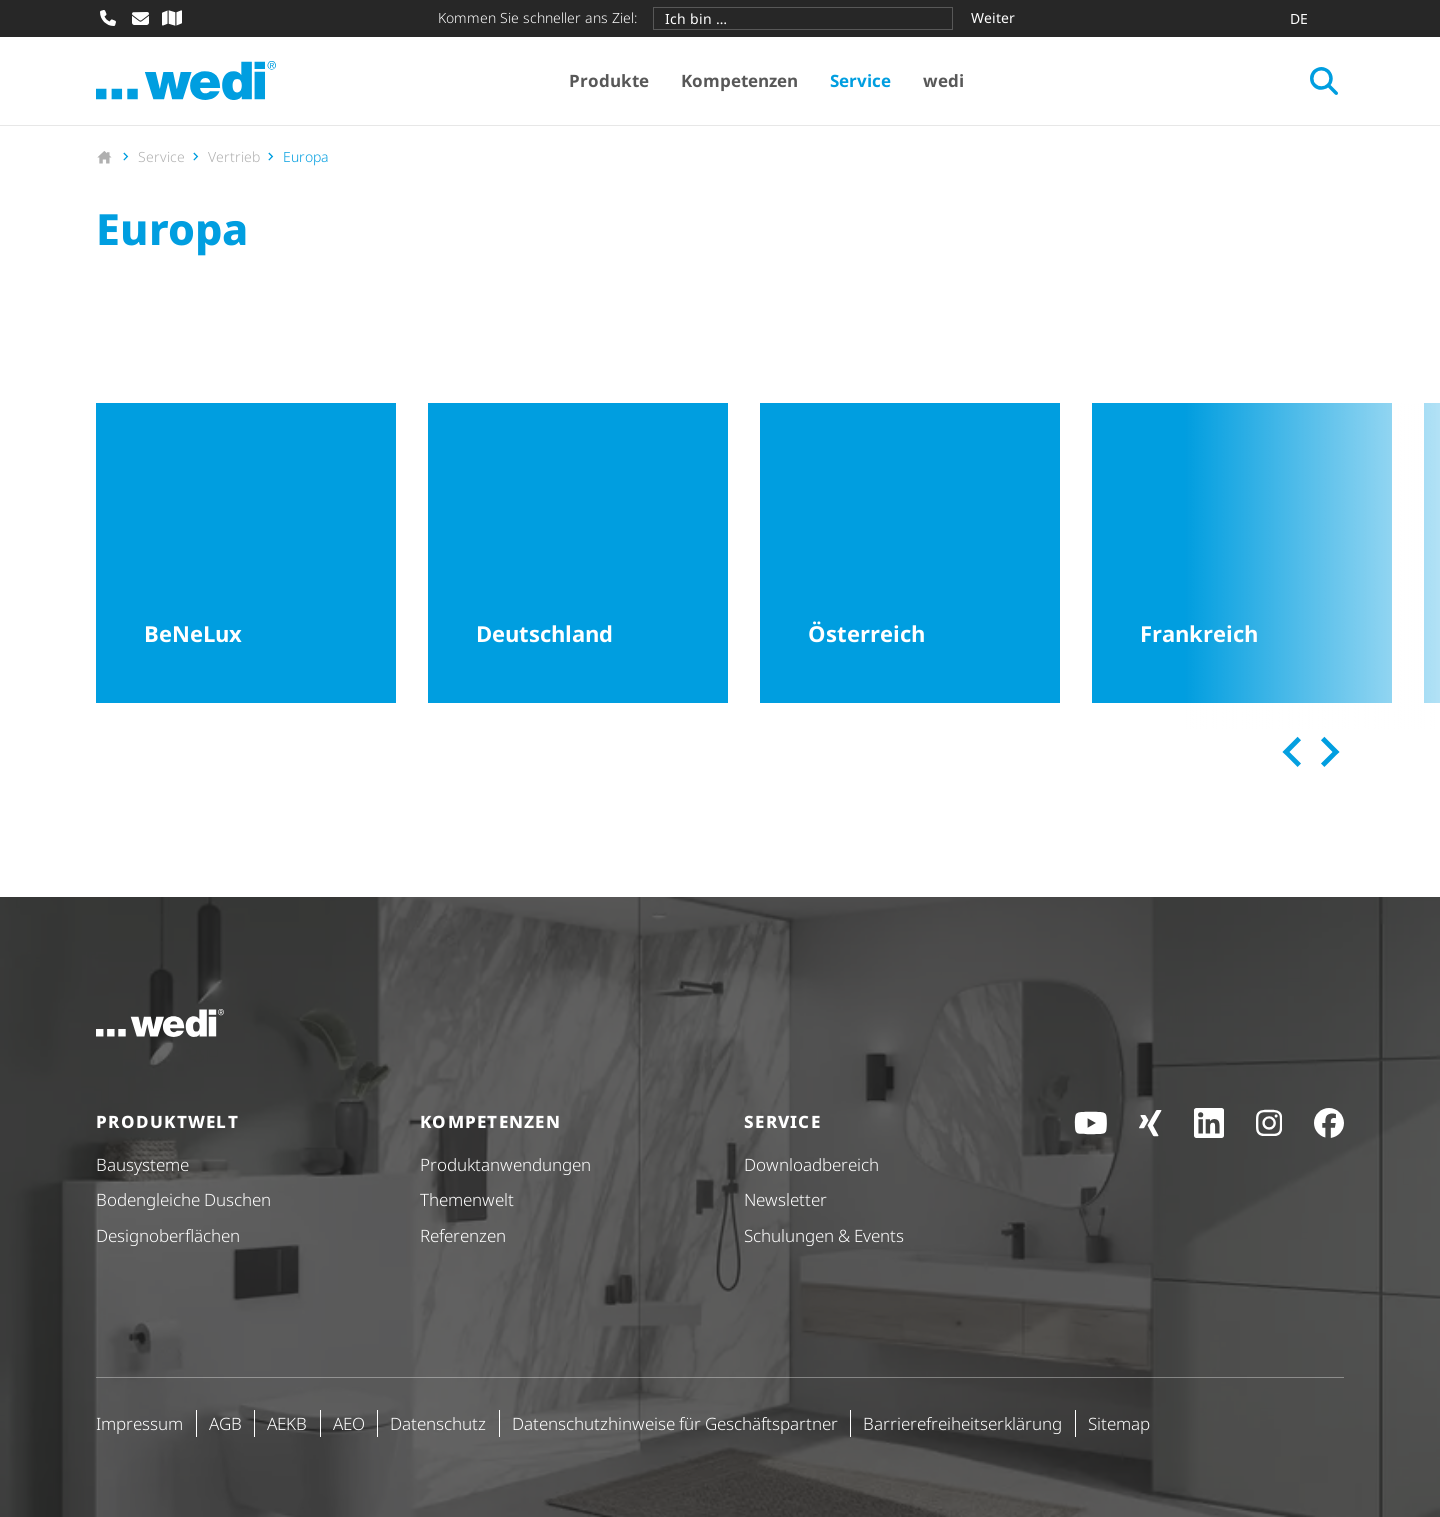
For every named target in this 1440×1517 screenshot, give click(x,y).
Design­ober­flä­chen (168, 1235)
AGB (225, 1423)
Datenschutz (438, 1423)
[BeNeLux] (246, 553)
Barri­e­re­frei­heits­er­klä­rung (962, 1423)
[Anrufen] (108, 18)
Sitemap (1119, 1423)
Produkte (609, 80)
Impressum (139, 1423)
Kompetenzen (739, 80)
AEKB (287, 1423)
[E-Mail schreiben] (140, 18)
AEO (349, 1423)
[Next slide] (1327, 752)
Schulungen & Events (824, 1235)
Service (860, 80)
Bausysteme (142, 1164)
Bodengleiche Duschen (183, 1199)
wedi (943, 80)
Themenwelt (467, 1199)
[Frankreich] (1242, 553)
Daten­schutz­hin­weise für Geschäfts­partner (675, 1423)
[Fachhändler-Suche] (172, 18)
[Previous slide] (1293, 752)
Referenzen (463, 1235)
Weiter (993, 17)
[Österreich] (910, 553)
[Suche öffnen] (1324, 81)
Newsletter (785, 1199)
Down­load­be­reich (811, 1164)
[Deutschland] (578, 553)
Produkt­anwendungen (505, 1164)
